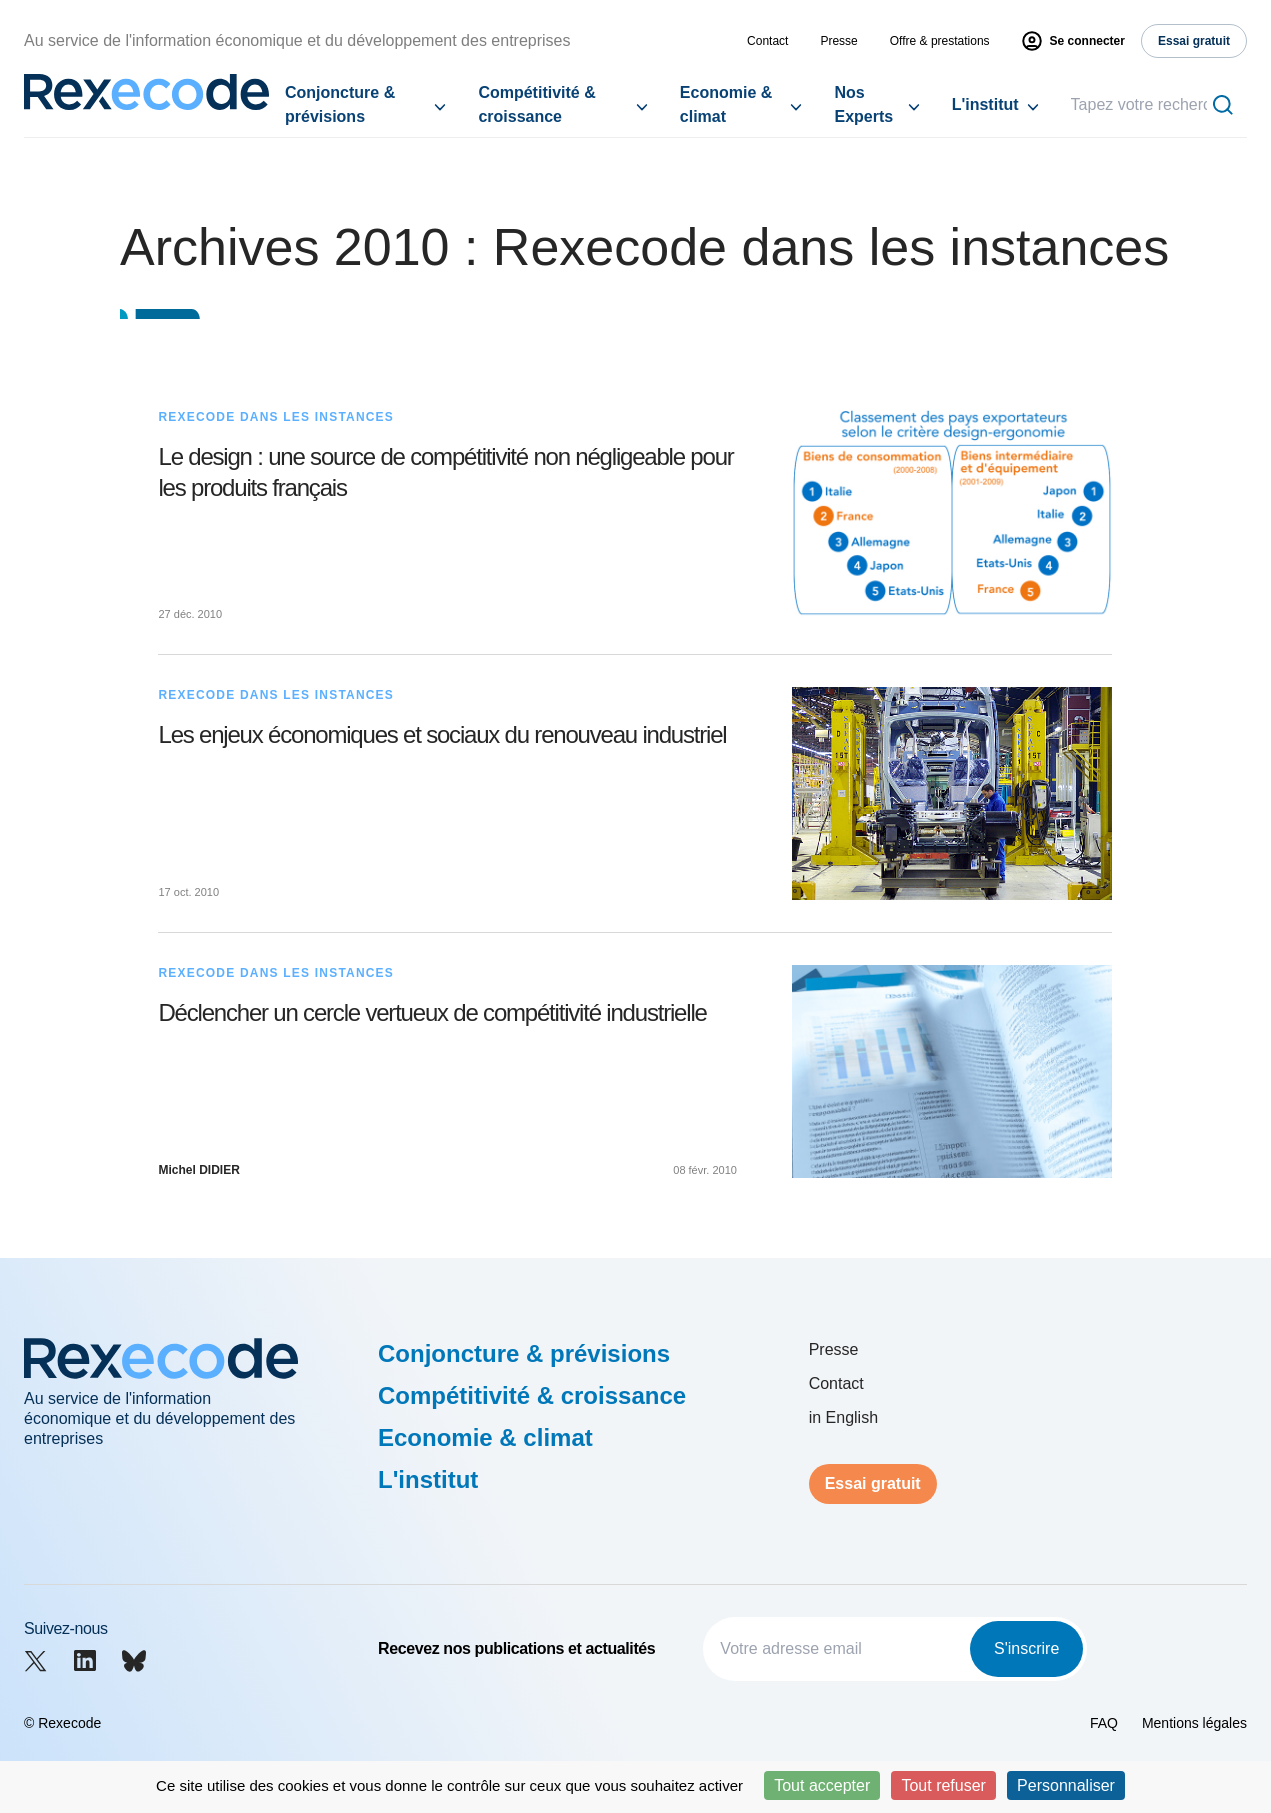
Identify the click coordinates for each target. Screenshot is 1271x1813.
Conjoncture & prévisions (340, 104)
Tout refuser (943, 1785)
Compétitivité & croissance (536, 104)
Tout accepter (822, 1785)
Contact (767, 41)
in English (843, 1417)
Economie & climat (726, 104)
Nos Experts (863, 104)
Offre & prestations (940, 41)
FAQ (1104, 1723)
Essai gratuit (873, 1483)
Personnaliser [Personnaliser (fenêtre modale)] (1066, 1785)
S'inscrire (1026, 1648)
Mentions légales (1194, 1723)
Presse (838, 41)
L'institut (985, 104)
